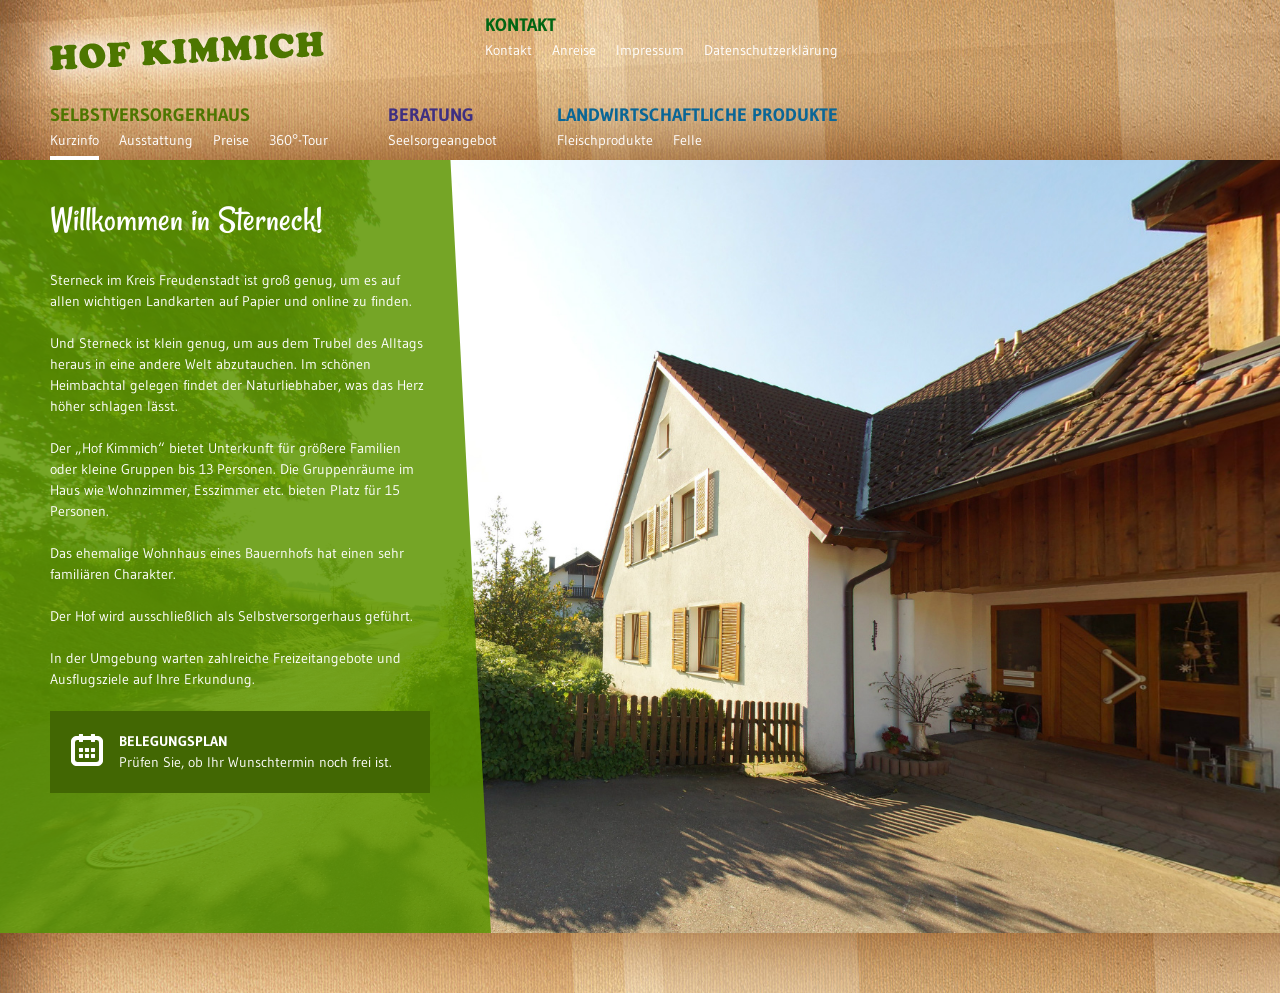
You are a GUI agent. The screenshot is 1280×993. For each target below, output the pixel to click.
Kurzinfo (74, 140)
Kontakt (508, 50)
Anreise (574, 50)
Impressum (650, 50)
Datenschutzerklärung (771, 50)
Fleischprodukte (605, 140)
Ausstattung (156, 140)
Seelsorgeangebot (442, 140)
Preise (231, 140)
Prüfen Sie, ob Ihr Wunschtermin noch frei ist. (255, 751)
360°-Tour (298, 140)
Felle (687, 140)
